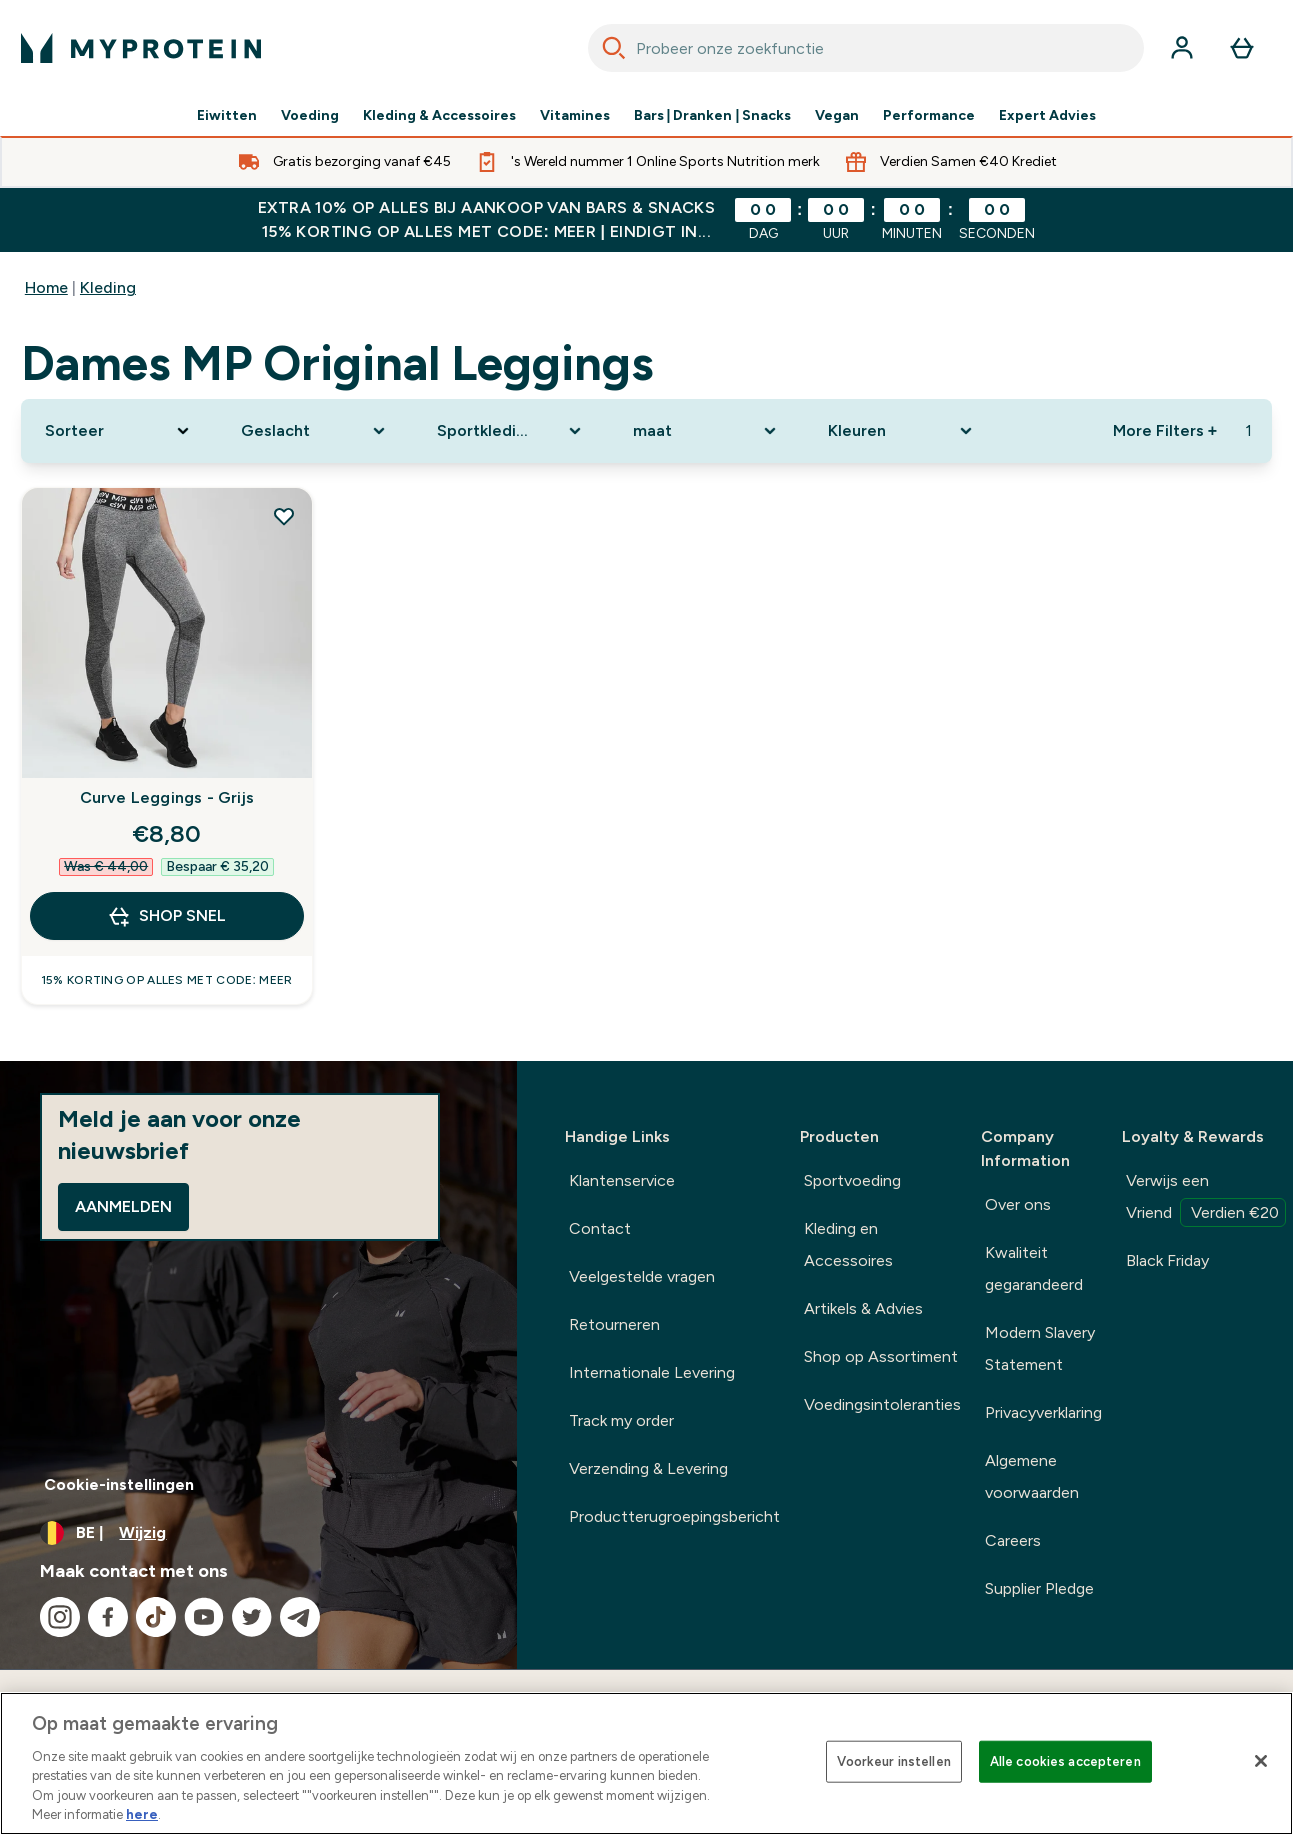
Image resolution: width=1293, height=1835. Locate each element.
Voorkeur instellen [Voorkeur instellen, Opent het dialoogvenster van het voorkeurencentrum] (893, 1761)
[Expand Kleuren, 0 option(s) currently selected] (902, 431)
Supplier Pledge (1039, 1588)
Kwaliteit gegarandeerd (1034, 1268)
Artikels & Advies (863, 1308)
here (142, 1814)
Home (46, 287)
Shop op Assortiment (881, 1356)
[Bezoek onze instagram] (60, 1617)
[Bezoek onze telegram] (300, 1617)
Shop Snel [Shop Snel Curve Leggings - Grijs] (166, 916)
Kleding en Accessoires (848, 1244)
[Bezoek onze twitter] (252, 1617)
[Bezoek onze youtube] (204, 1617)
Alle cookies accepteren (1065, 1761)
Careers (1013, 1540)
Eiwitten (227, 116)
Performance (929, 116)
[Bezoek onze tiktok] (156, 1617)
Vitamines (575, 116)
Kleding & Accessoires (439, 116)
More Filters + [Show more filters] (1165, 430)
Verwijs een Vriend (1206, 1199)
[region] (646, 1763)
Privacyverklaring (1043, 1412)
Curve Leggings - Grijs (167, 797)
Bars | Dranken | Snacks (713, 116)
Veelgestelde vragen (642, 1276)
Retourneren (614, 1324)
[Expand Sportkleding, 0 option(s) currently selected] (511, 431)
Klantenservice (622, 1180)
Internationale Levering (652, 1372)
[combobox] (866, 48)
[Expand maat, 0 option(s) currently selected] (707, 431)
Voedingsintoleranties (882, 1404)
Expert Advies (1047, 116)
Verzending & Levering (648, 1468)
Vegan (837, 116)
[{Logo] (141, 48)
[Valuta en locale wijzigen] (258, 1533)
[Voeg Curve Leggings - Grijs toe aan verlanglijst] (284, 516)
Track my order (621, 1420)
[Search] (614, 48)
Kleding (108, 287)
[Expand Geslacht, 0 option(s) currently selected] (315, 431)
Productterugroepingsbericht (674, 1516)
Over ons (1018, 1204)
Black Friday (1167, 1260)
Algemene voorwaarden (1032, 1476)
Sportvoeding (852, 1180)
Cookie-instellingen (119, 1484)
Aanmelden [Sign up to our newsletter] (123, 1206)
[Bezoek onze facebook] (108, 1617)
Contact (600, 1228)
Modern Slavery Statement (1040, 1348)
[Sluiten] (1261, 1761)
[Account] (1182, 48)
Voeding (310, 116)
